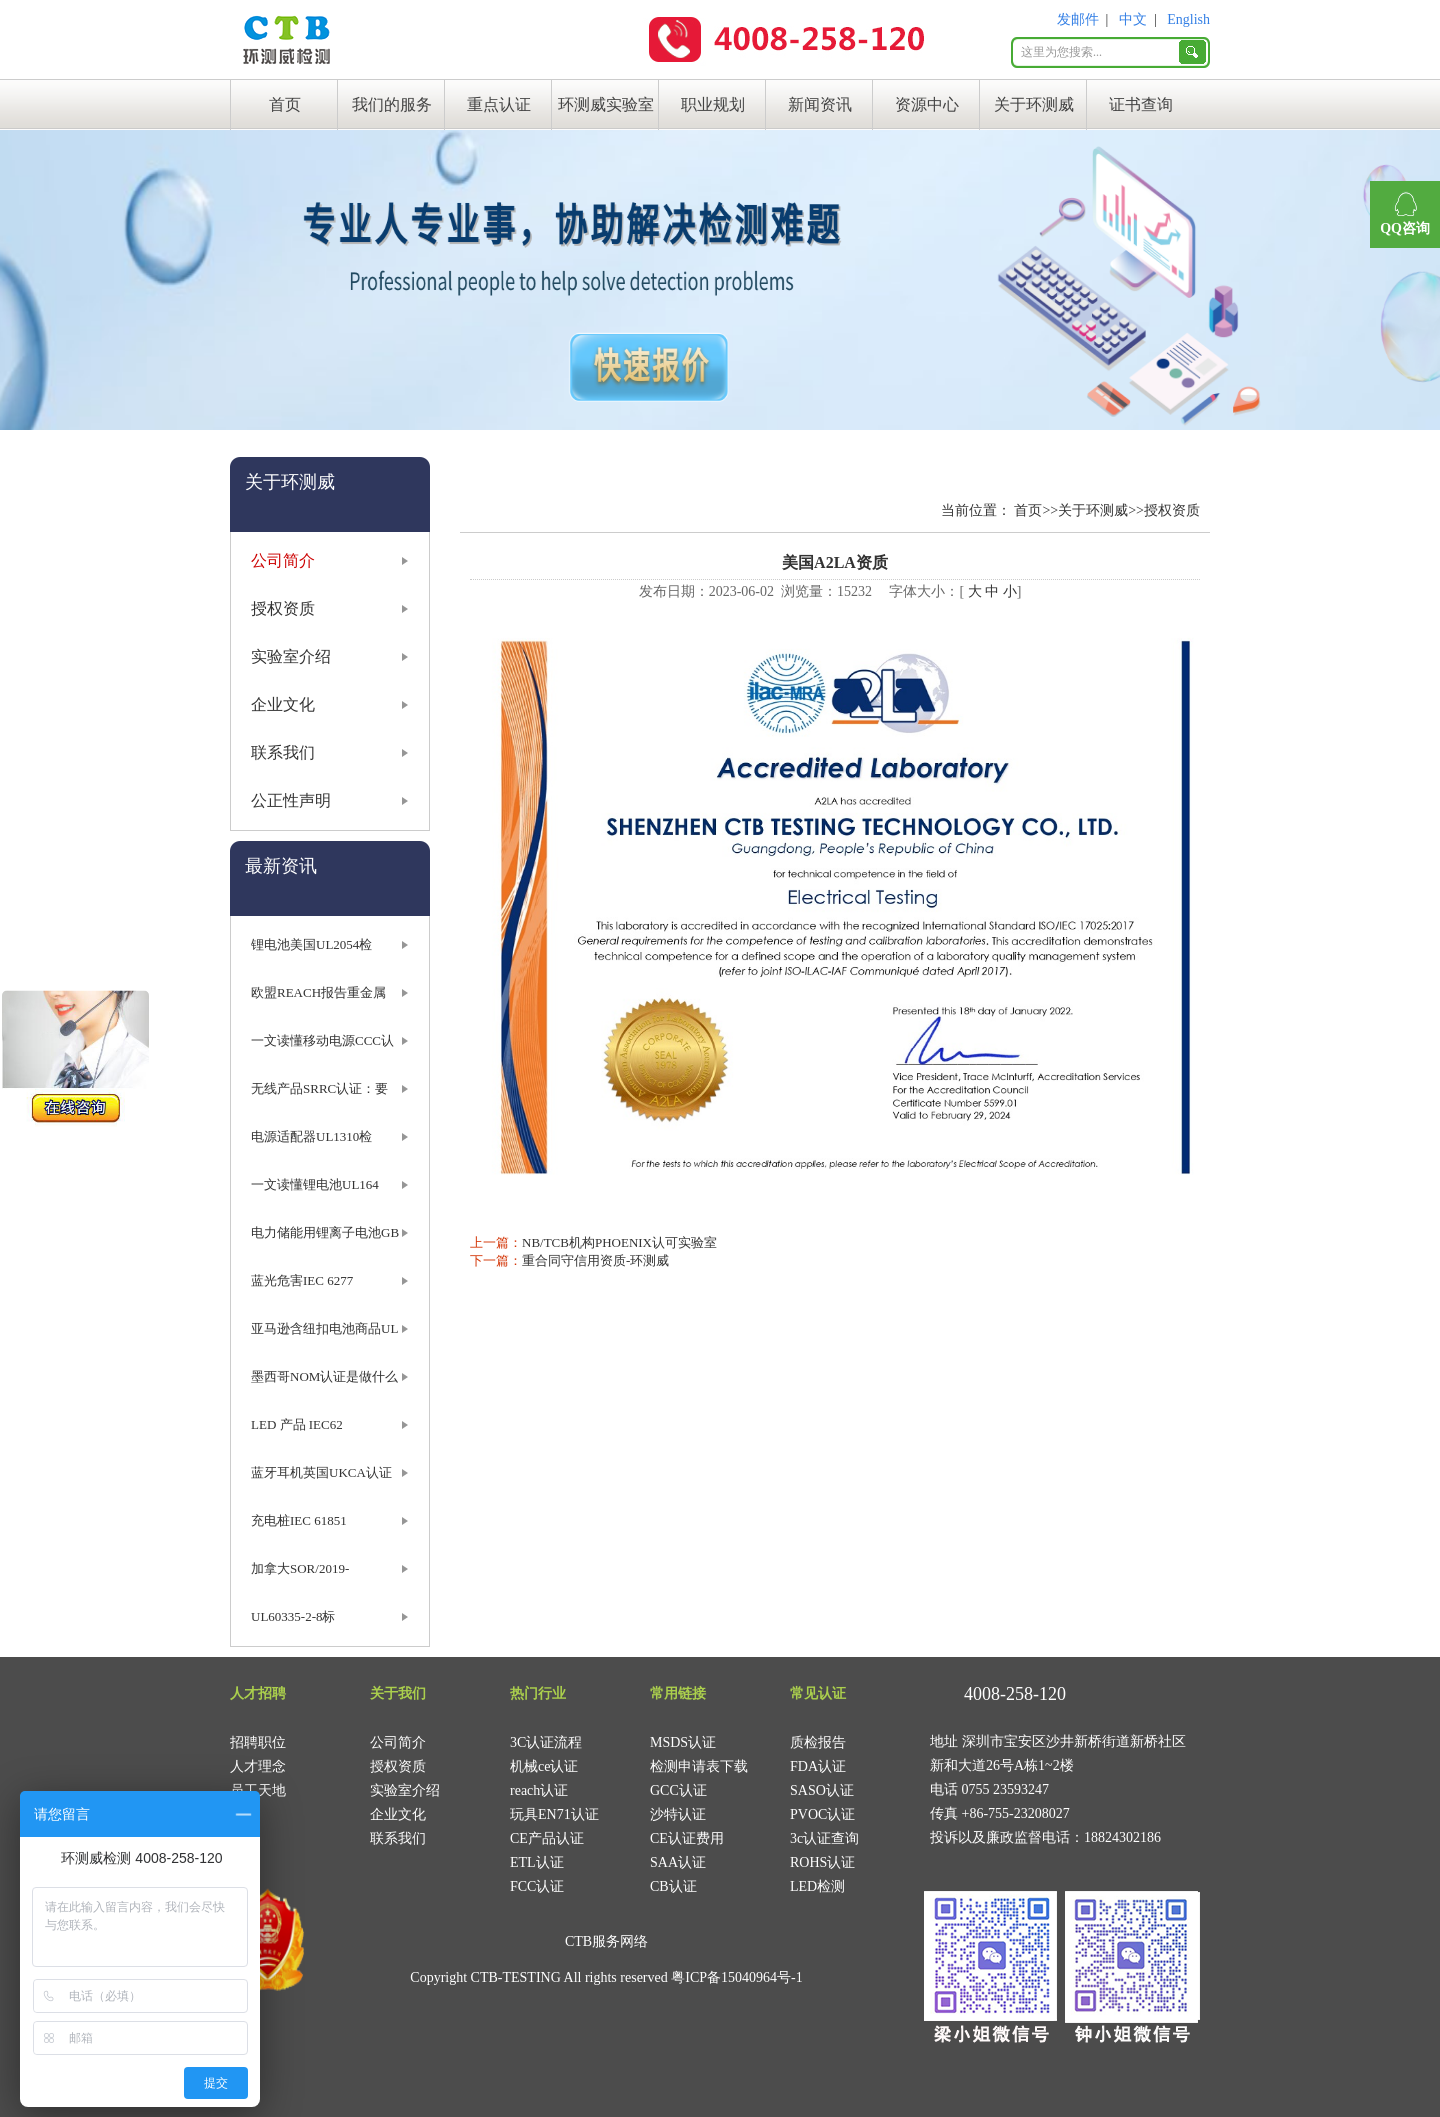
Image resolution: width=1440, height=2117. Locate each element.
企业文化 (283, 704)
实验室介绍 (291, 656)
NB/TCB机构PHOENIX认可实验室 (619, 1242)
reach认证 (539, 1790)
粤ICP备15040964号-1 (736, 1977)
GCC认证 (678, 1790)
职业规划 (713, 104)
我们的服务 (392, 104)
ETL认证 (537, 1862)
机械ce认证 (544, 1766)
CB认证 (673, 1886)
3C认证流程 (546, 1742)
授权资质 (283, 608)
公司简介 (283, 560)
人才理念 (258, 1766)
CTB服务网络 (606, 1941)
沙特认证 (678, 1814)
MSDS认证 (683, 1742)
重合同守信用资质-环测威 (595, 1260)
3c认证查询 (824, 1838)
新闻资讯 (820, 104)
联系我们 (283, 752)
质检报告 (818, 1742)
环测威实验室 (606, 104)
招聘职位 (258, 1742)
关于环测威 (1034, 104)
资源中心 (927, 104)
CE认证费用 (687, 1838)
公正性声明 (291, 800)
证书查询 (1141, 104)
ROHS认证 (822, 1862)
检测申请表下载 (699, 1766)
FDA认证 (818, 1766)
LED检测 (817, 1886)
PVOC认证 (822, 1814)
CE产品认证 (547, 1838)
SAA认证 (678, 1862)
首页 (285, 104)
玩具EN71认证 (554, 1814)
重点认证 (499, 104)
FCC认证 (537, 1886)
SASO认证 (822, 1790)
